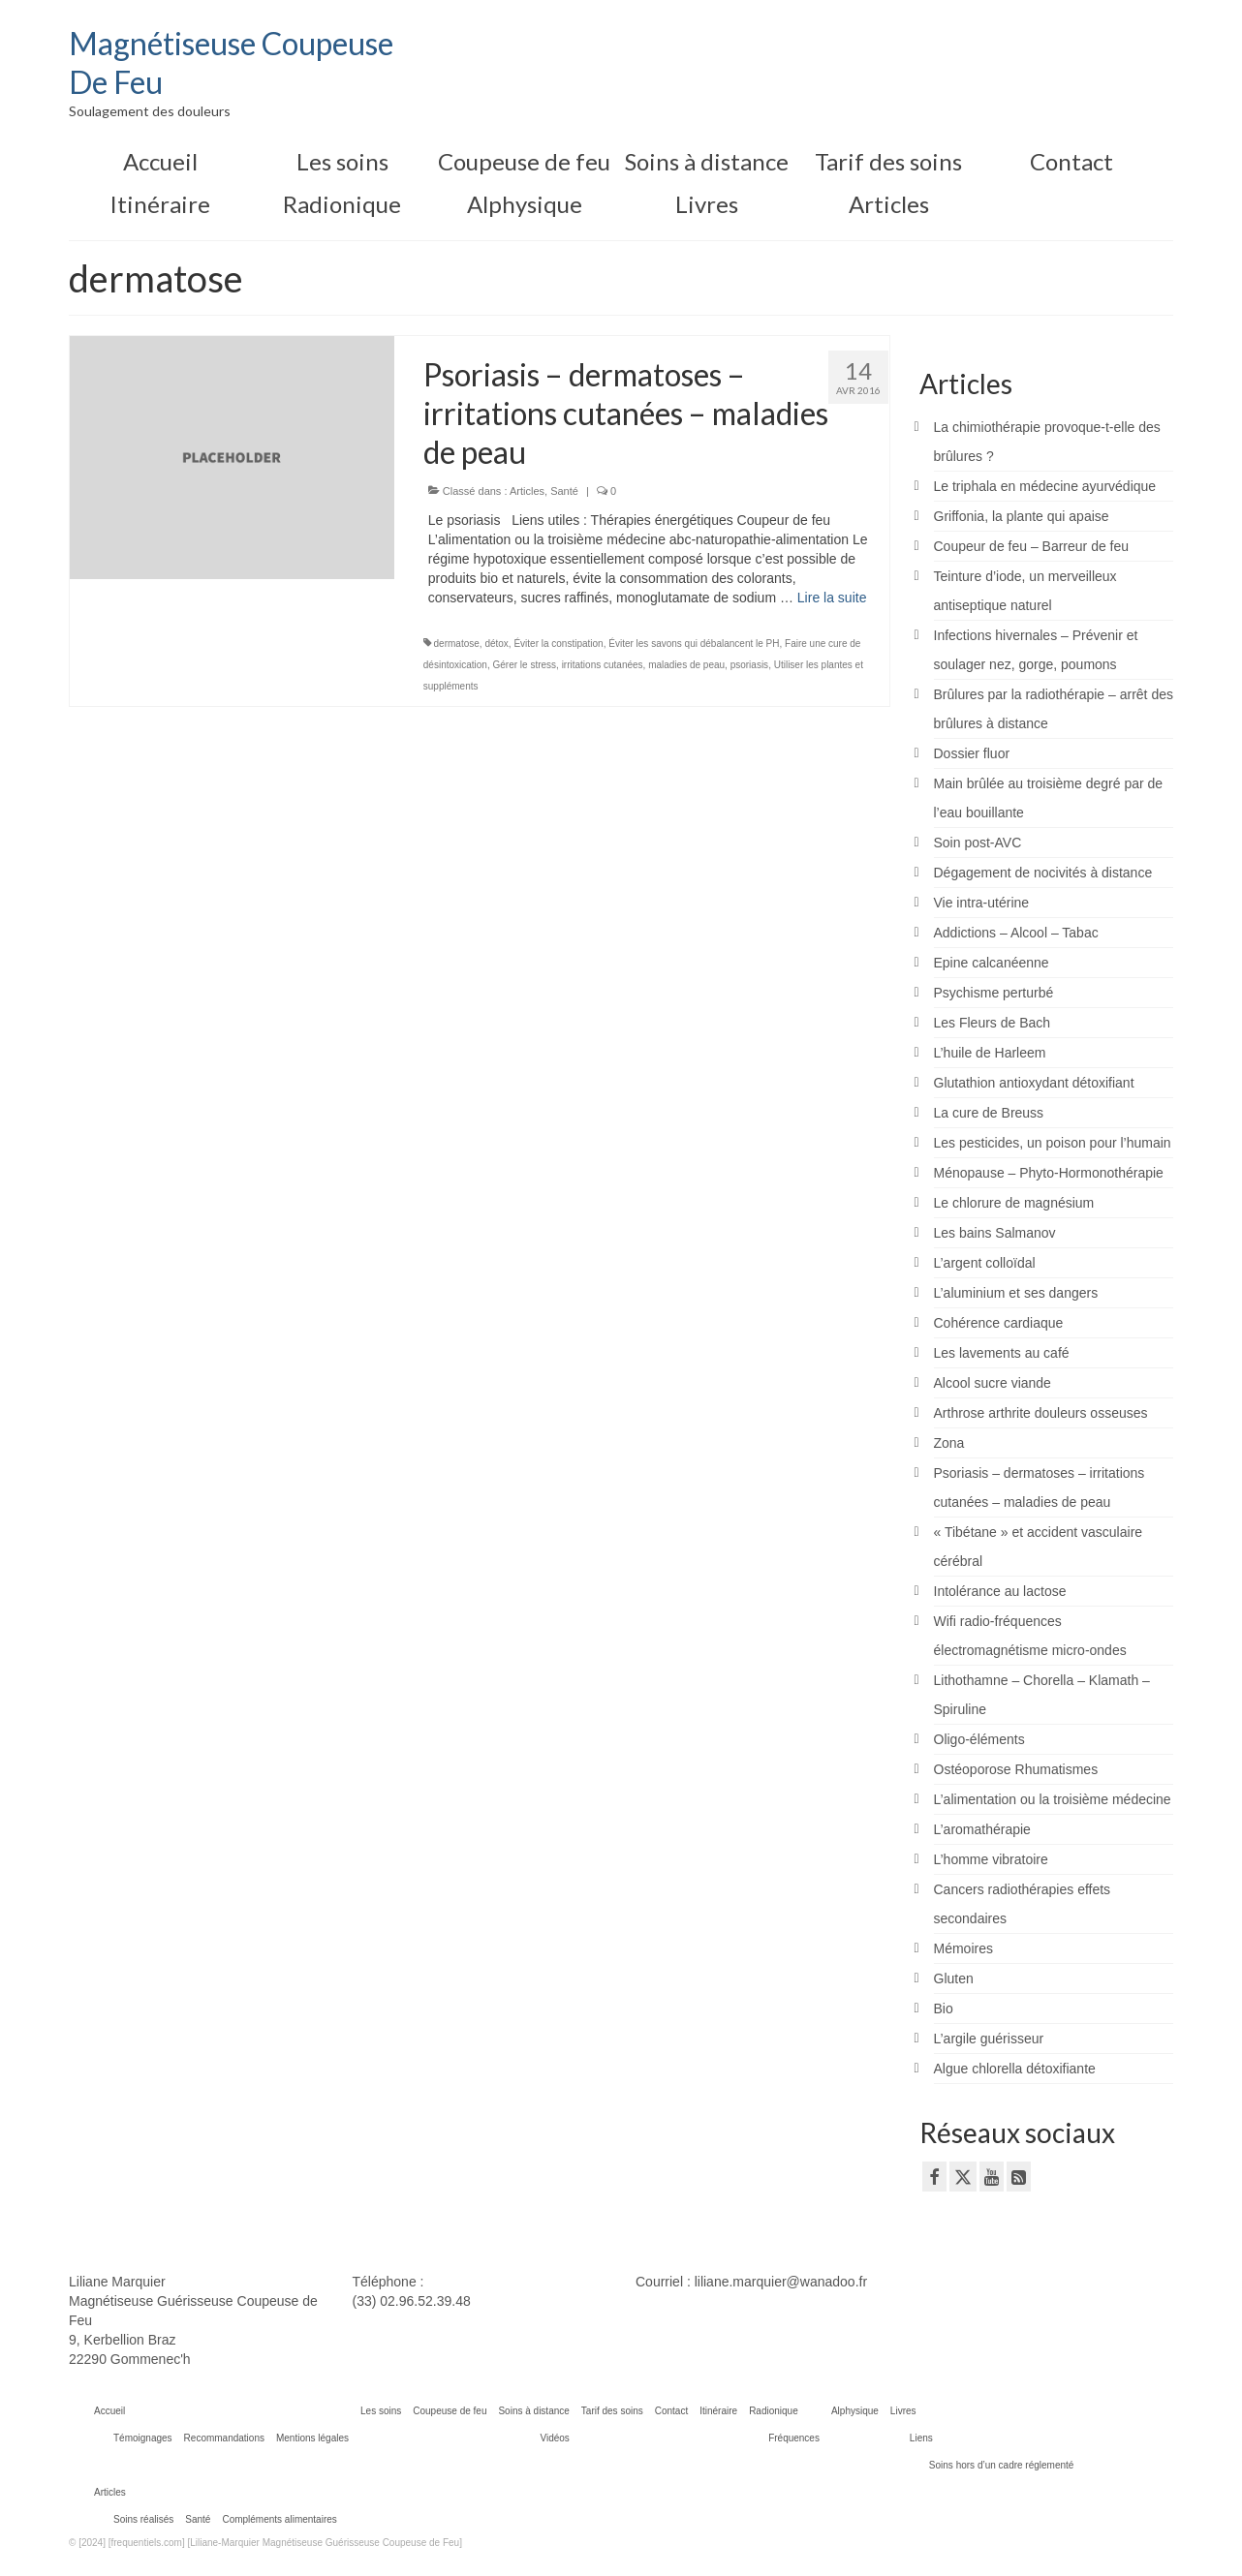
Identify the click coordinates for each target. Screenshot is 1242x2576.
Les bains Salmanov (995, 1233)
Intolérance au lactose (1000, 1591)
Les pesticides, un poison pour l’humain (1052, 1142)
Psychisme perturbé (994, 992)
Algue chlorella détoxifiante (1015, 2068)
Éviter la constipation (558, 643)
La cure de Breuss (989, 1112)
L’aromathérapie (982, 1829)
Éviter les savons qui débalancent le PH (693, 643)
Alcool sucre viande (992, 1383)
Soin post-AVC (978, 842)
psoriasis (749, 664)
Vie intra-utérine (982, 902)
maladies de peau (686, 664)
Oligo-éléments (979, 1739)
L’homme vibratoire (991, 1859)
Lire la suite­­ (832, 597)
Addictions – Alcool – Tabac (1016, 932)
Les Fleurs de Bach (992, 1022)
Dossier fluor (972, 753)
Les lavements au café (1002, 1353)
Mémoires (963, 1948)
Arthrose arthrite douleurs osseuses (1041, 1413)
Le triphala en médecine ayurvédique (1045, 486)
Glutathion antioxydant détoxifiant (1034, 1082)
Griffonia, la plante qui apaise (1021, 516)
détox (496, 643)
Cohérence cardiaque (999, 1323)
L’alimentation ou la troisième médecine (1052, 1799)
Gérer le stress (525, 664)
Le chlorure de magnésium (1014, 1203)
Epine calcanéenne (991, 962)
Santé (564, 491)
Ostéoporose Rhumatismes (1016, 1769)
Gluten (954, 1978)
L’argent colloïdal (985, 1263)
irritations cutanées (602, 664)
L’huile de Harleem (990, 1052)
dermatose (457, 643)
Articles (527, 491)
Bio (943, 2008)
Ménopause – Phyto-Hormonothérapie (1049, 1173)
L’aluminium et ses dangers (1016, 1293)
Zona (949, 1443)
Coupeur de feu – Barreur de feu (1032, 546)
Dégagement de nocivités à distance (1043, 872)
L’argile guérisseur (989, 2038)
